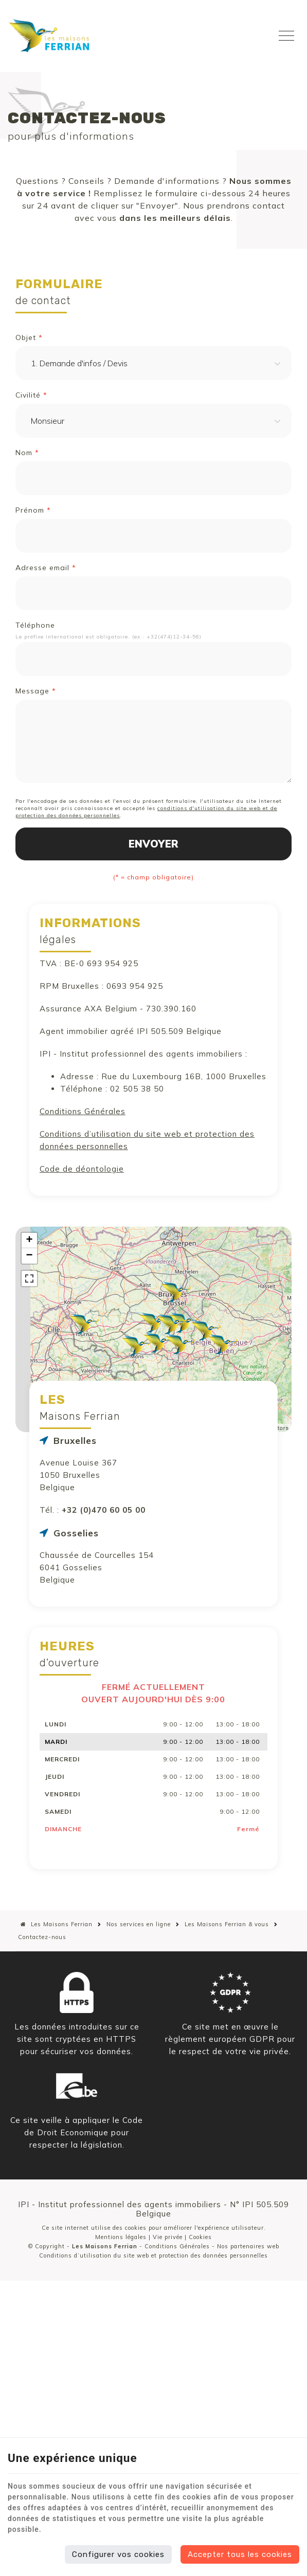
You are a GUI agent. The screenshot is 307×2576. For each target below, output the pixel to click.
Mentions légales (121, 2237)
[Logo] (49, 35)
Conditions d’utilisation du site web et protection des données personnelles (153, 2255)
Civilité (31, 395)
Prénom (33, 510)
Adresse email (45, 567)
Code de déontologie (82, 1169)
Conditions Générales (82, 1111)
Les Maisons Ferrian (57, 1924)
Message (35, 690)
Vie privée (168, 2237)
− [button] (29, 1256)
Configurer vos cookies (118, 2554)
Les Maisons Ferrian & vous (227, 1924)
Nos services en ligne (138, 1924)
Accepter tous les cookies (240, 2554)
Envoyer (153, 843)
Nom (27, 452)
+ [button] (29, 1240)
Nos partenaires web (248, 2246)
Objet (29, 337)
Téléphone (35, 625)
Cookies (200, 2237)
